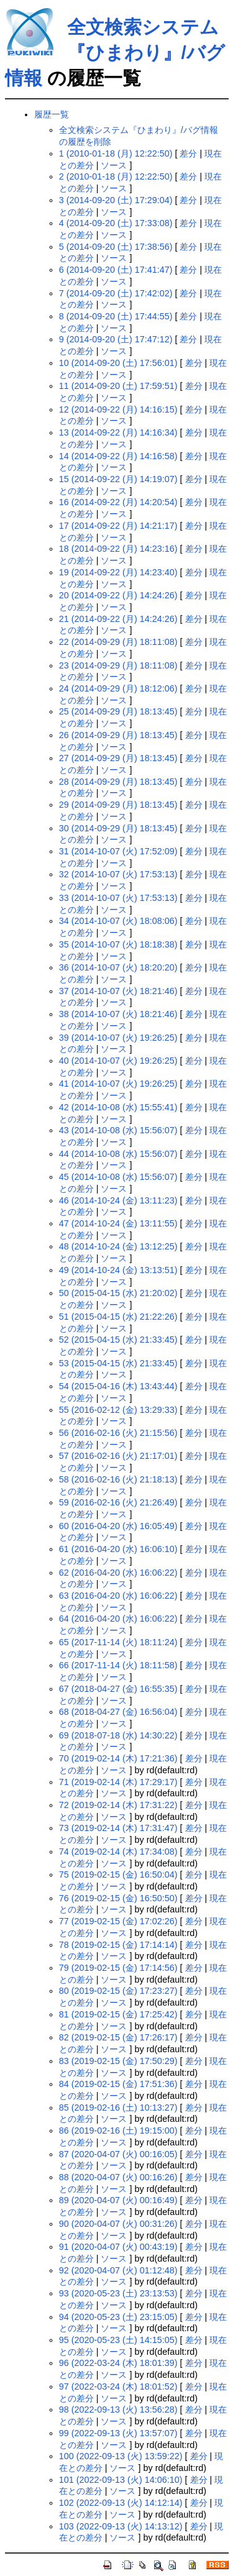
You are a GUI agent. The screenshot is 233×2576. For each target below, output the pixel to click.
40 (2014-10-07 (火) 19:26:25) (118, 1061)
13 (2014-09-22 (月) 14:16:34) (118, 432)
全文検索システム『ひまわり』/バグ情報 (115, 52)
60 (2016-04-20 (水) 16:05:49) (118, 1526)
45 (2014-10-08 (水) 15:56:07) (118, 1177)
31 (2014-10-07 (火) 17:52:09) (118, 851)
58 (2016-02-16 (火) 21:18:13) (118, 1479)
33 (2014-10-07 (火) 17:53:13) (118, 898)
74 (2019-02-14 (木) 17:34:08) (118, 1852)
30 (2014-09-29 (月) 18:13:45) (118, 828)
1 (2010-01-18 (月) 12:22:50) (116, 153)
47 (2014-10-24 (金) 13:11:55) (118, 1223)
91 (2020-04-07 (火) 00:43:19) (118, 2247)
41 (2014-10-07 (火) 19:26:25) (118, 1084)
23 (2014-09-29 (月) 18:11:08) (118, 665)
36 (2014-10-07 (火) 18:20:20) (118, 967)
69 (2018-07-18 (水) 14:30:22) (118, 1735)
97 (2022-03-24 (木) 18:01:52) (118, 2386)
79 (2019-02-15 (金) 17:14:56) (118, 1968)
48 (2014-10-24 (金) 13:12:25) (118, 1246)
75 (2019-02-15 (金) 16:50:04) (118, 1874)
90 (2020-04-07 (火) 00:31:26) (118, 2224)
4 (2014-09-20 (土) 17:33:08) (116, 223)
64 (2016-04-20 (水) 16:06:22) (118, 1619)
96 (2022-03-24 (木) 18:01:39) (118, 2363)
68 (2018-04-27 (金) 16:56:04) (118, 1712)
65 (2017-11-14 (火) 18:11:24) (118, 1642)
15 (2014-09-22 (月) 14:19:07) (118, 479)
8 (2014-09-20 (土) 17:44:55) (116, 316)
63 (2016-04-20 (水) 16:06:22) (118, 1596)
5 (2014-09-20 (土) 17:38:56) (116, 247)
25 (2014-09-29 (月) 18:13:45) (118, 711)
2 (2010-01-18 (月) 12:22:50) (116, 176)
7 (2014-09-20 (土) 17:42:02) (116, 293)
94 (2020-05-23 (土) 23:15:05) (118, 2317)
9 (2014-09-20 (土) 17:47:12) (116, 339)
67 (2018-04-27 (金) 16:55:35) (118, 1689)
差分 (188, 153)
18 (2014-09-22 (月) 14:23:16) (118, 549)
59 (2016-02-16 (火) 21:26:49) (118, 1502)
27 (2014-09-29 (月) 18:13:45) (118, 758)
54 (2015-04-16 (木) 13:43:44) (118, 1386)
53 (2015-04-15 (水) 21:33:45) (118, 1363)
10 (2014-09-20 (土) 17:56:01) (118, 363)
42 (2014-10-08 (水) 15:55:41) (118, 1107)
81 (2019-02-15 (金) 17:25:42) (118, 2014)
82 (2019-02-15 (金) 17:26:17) (118, 2037)
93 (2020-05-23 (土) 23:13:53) (118, 2293)
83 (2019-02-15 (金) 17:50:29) (118, 2061)
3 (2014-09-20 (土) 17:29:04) (116, 200)
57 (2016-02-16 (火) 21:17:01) (118, 1456)
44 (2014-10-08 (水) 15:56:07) (118, 1154)
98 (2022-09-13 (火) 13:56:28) (118, 2409)
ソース (114, 165)
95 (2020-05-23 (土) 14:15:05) (118, 2340)
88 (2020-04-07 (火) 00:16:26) (118, 2177)
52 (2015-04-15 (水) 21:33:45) (118, 1340)
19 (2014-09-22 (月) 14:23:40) (118, 572)
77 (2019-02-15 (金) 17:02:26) (118, 1921)
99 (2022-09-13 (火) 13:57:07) (118, 2433)
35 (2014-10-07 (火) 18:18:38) (118, 944)
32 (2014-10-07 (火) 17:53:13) (118, 874)
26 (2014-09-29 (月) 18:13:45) (118, 735)
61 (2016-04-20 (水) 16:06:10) (118, 1549)
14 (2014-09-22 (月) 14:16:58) (118, 456)
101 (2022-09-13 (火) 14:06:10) (121, 2480)
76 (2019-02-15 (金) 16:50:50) (118, 1898)
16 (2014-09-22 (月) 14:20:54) (118, 502)
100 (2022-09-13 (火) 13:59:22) (121, 2456)
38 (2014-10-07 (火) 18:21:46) (118, 1014)
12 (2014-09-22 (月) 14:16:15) (118, 409)
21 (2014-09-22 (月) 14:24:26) (118, 619)
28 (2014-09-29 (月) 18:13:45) (118, 782)
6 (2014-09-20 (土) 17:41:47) (116, 270)
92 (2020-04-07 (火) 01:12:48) (118, 2270)
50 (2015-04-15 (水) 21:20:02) (118, 1293)
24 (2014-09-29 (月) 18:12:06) (118, 688)
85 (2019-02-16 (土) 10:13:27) (118, 2107)
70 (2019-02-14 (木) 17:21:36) (118, 1758)
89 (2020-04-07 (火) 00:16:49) (118, 2200)
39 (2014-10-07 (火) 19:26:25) (118, 1038)
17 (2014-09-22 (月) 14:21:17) (118, 526)
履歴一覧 (51, 114)
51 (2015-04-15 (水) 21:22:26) (118, 1317)
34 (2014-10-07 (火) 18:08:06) (118, 921)
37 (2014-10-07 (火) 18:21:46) (118, 991)
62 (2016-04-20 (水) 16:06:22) (118, 1573)
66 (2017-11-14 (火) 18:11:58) (118, 1665)
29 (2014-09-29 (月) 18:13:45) (118, 805)
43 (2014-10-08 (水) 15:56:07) (118, 1130)
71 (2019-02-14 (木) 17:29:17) (118, 1782)
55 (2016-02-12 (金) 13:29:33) (118, 1410)
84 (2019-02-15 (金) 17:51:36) (118, 2084)
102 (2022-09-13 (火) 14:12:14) (121, 2503)
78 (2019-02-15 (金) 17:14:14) (118, 1945)
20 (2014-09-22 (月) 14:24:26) (118, 595)
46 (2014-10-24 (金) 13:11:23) (118, 1200)
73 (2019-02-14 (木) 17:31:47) (118, 1828)
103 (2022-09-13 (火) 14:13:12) (121, 2526)
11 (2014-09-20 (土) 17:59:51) (118, 386)
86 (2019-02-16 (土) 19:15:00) (118, 2130)
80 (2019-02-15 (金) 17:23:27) (118, 1991)
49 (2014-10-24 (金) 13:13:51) (118, 1270)
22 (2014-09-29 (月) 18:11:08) (118, 642)
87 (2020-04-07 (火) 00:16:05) (118, 2154)
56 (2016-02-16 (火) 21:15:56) (118, 1433)
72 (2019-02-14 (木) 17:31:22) (118, 1805)
